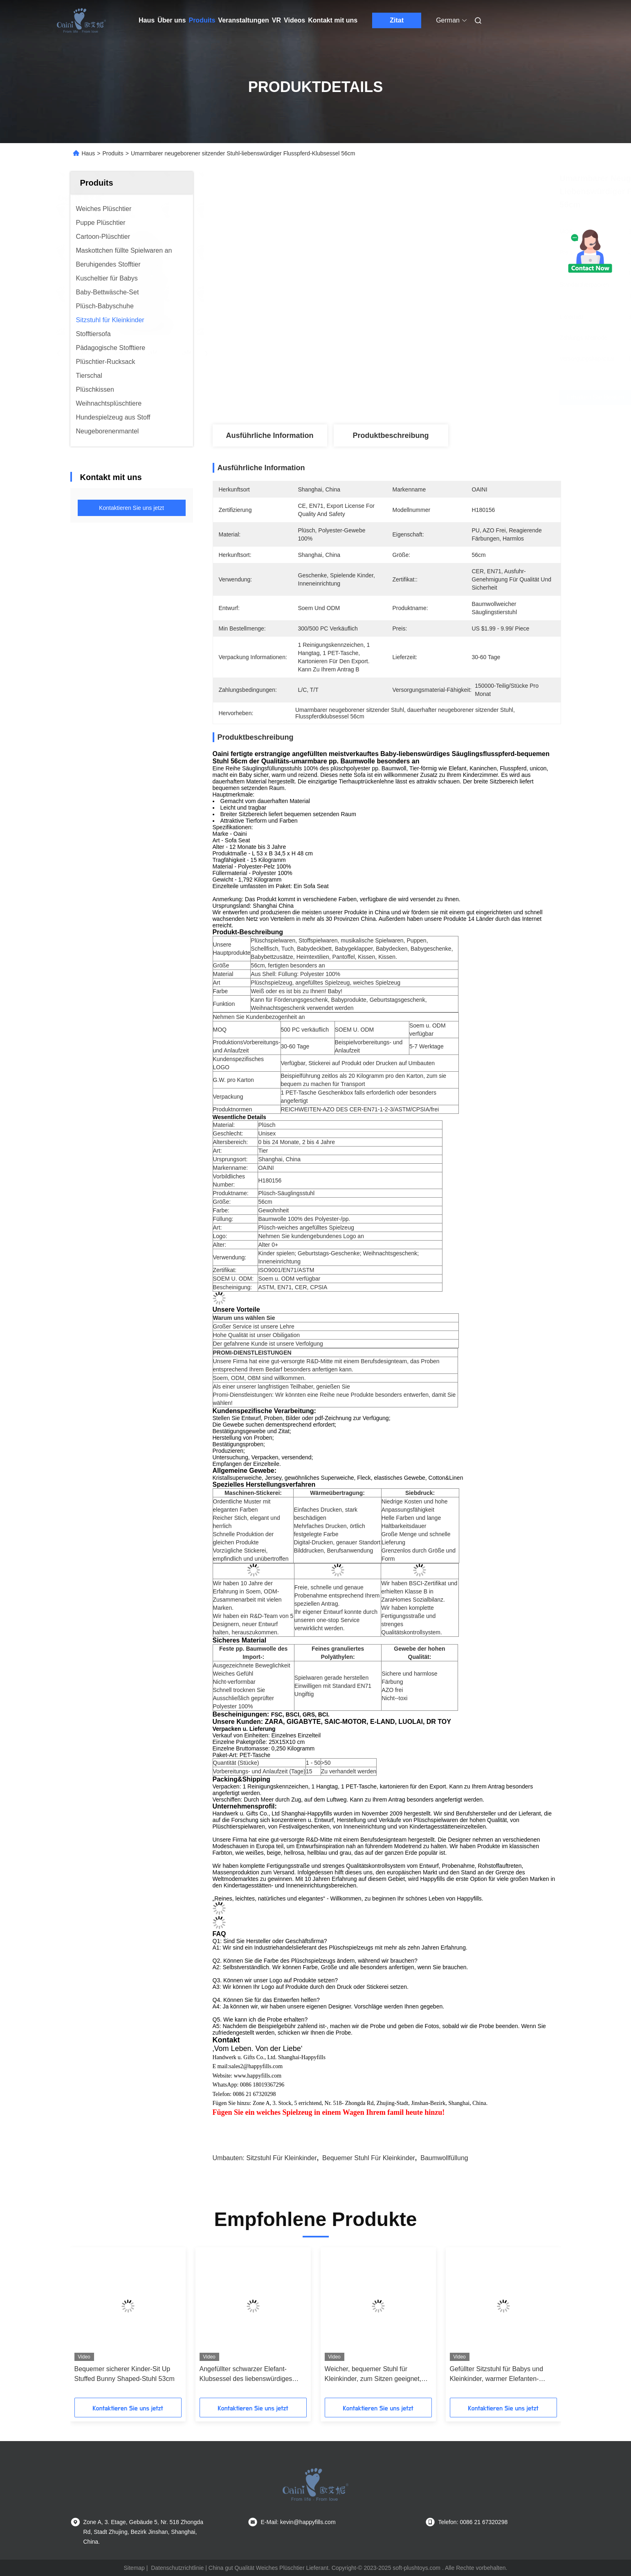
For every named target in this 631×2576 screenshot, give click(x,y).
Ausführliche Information (269, 435)
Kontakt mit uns (332, 20)
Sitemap (134, 2568)
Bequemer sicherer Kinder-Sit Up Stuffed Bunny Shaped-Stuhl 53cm (124, 2373)
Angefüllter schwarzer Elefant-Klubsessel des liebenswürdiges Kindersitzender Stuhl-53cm (246, 2374)
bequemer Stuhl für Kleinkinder (368, 2157)
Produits (202, 20)
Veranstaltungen (243, 20)
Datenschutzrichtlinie (177, 2568)
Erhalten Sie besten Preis (445, 397)
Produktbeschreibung (391, 435)
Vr (276, 20)
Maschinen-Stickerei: (253, 1493)
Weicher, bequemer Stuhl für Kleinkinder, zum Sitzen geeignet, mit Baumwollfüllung (373, 2374)
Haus (147, 20)
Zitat (397, 20)
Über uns (171, 20)
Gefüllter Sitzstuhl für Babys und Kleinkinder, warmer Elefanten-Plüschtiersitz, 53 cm (496, 2374)
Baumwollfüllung (444, 2157)
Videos (294, 20)
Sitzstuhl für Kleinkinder (281, 2157)
